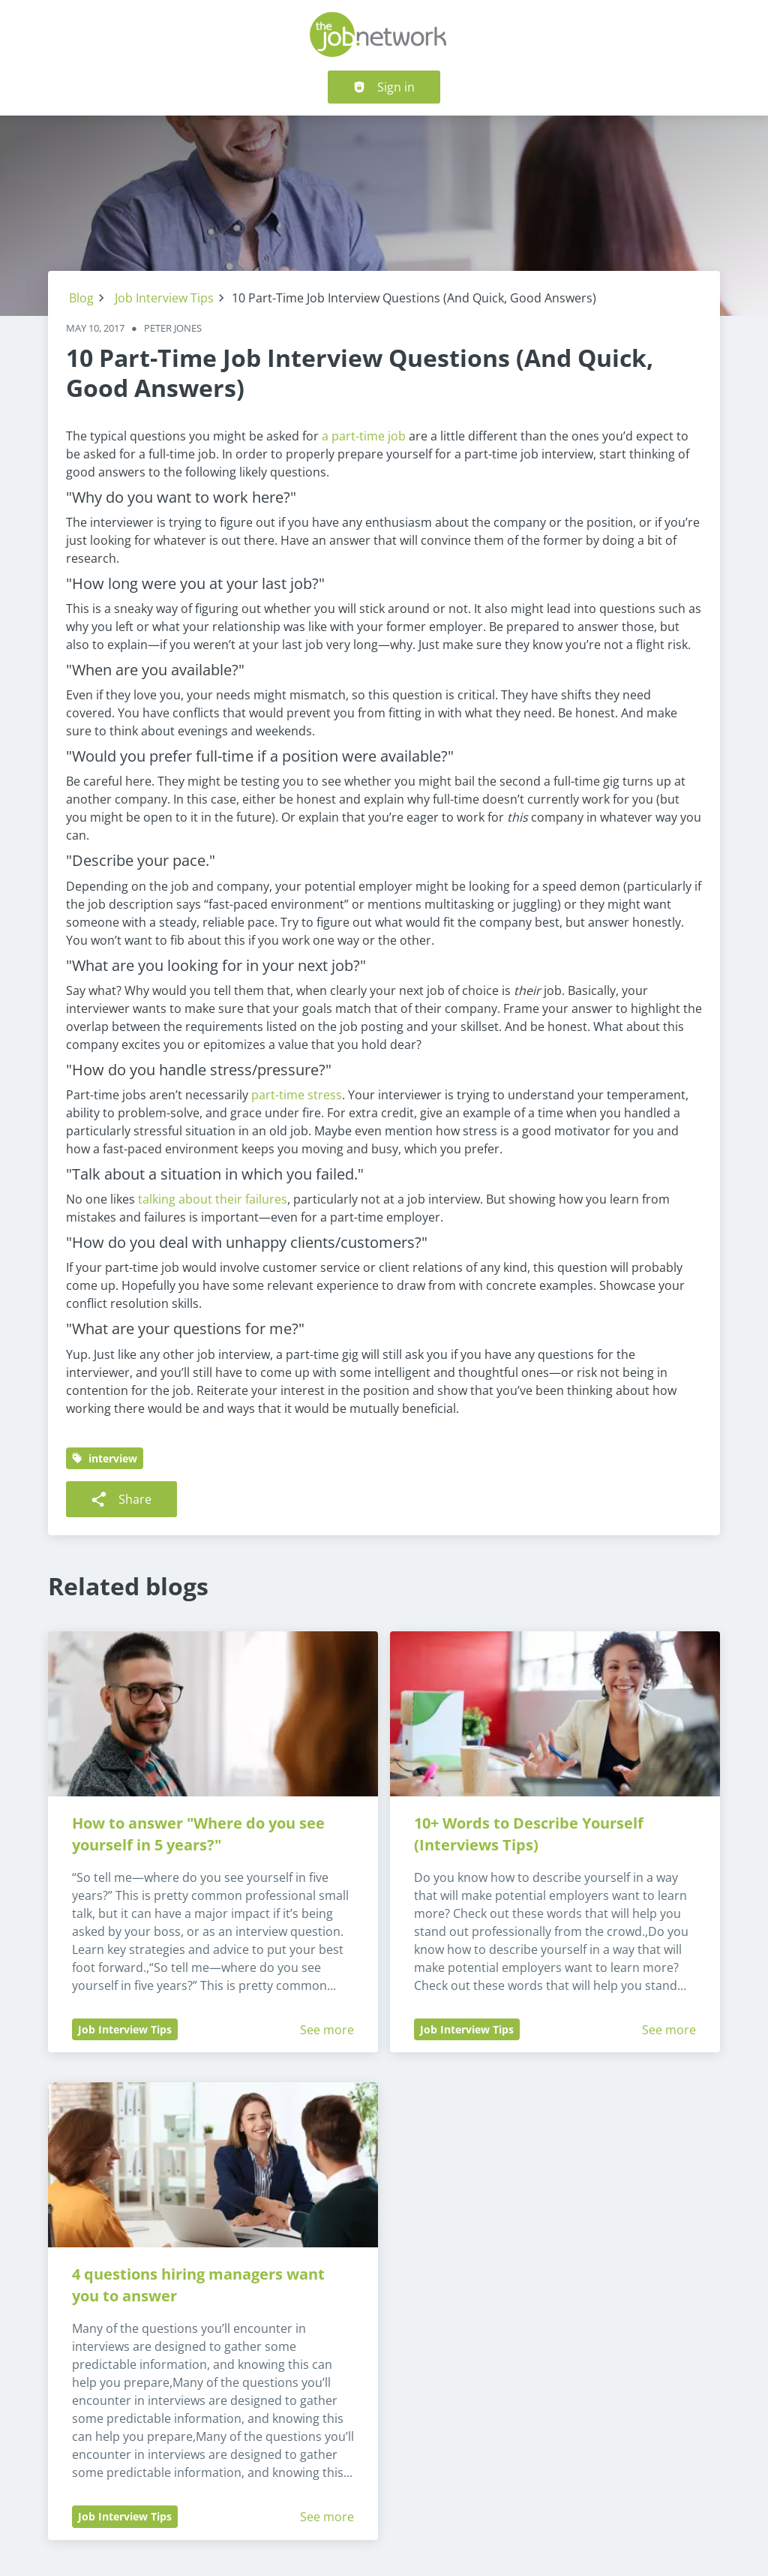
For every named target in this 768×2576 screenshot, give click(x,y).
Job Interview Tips (164, 298)
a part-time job (364, 436)
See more (327, 2029)
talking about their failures (212, 1199)
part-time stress (296, 1095)
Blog (81, 298)
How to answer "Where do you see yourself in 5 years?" (200, 1834)
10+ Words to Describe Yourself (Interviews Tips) (530, 1834)
